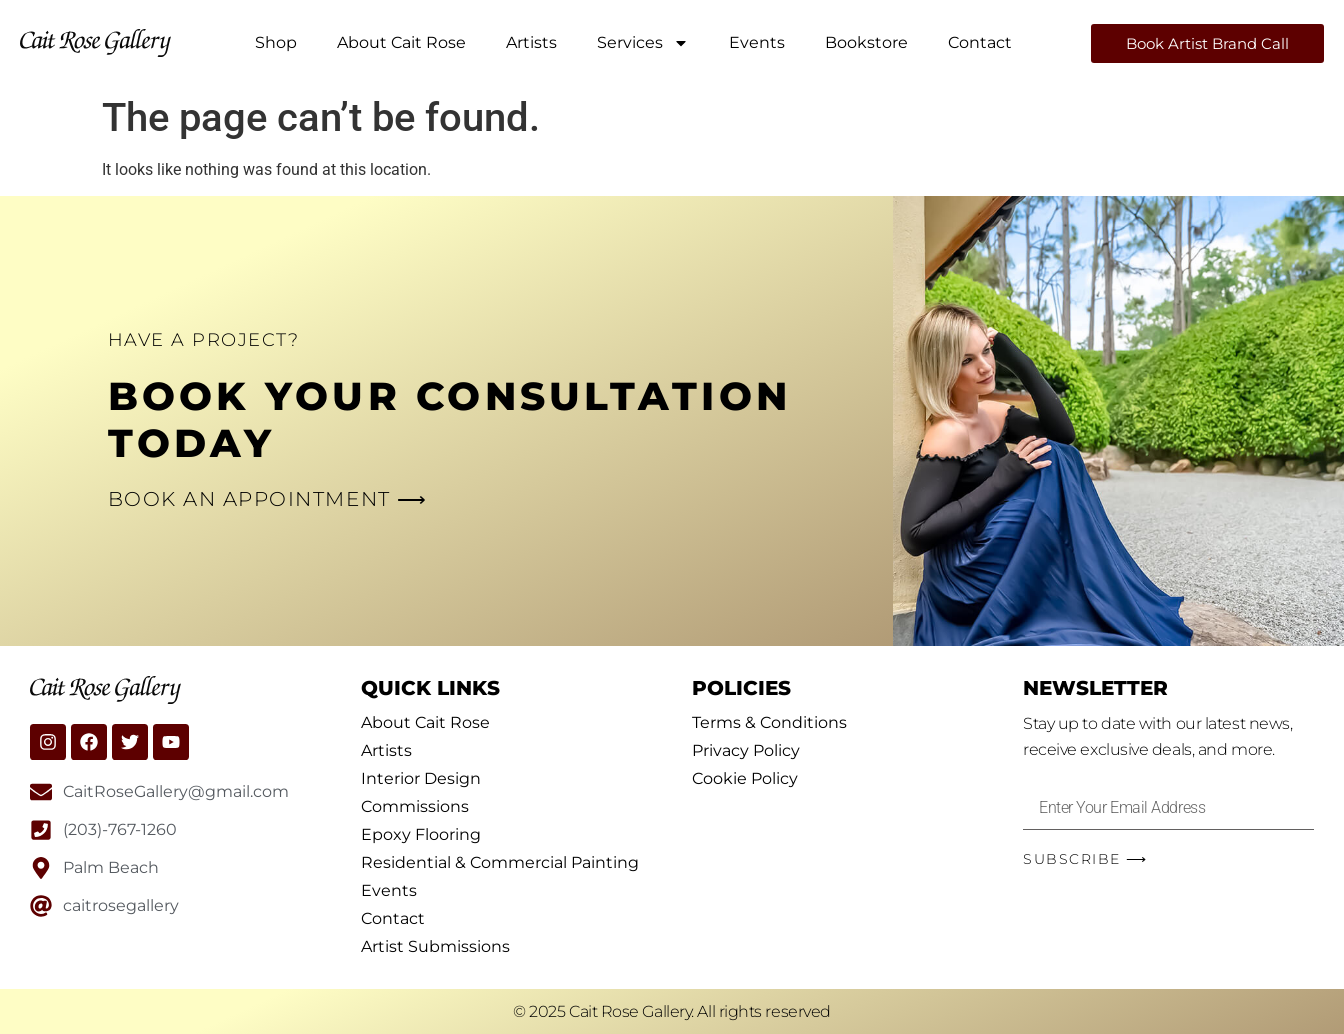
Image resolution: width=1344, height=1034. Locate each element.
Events (757, 42)
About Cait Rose (401, 42)
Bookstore (866, 42)
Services (643, 43)
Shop (276, 42)
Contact (980, 42)
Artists (531, 42)
